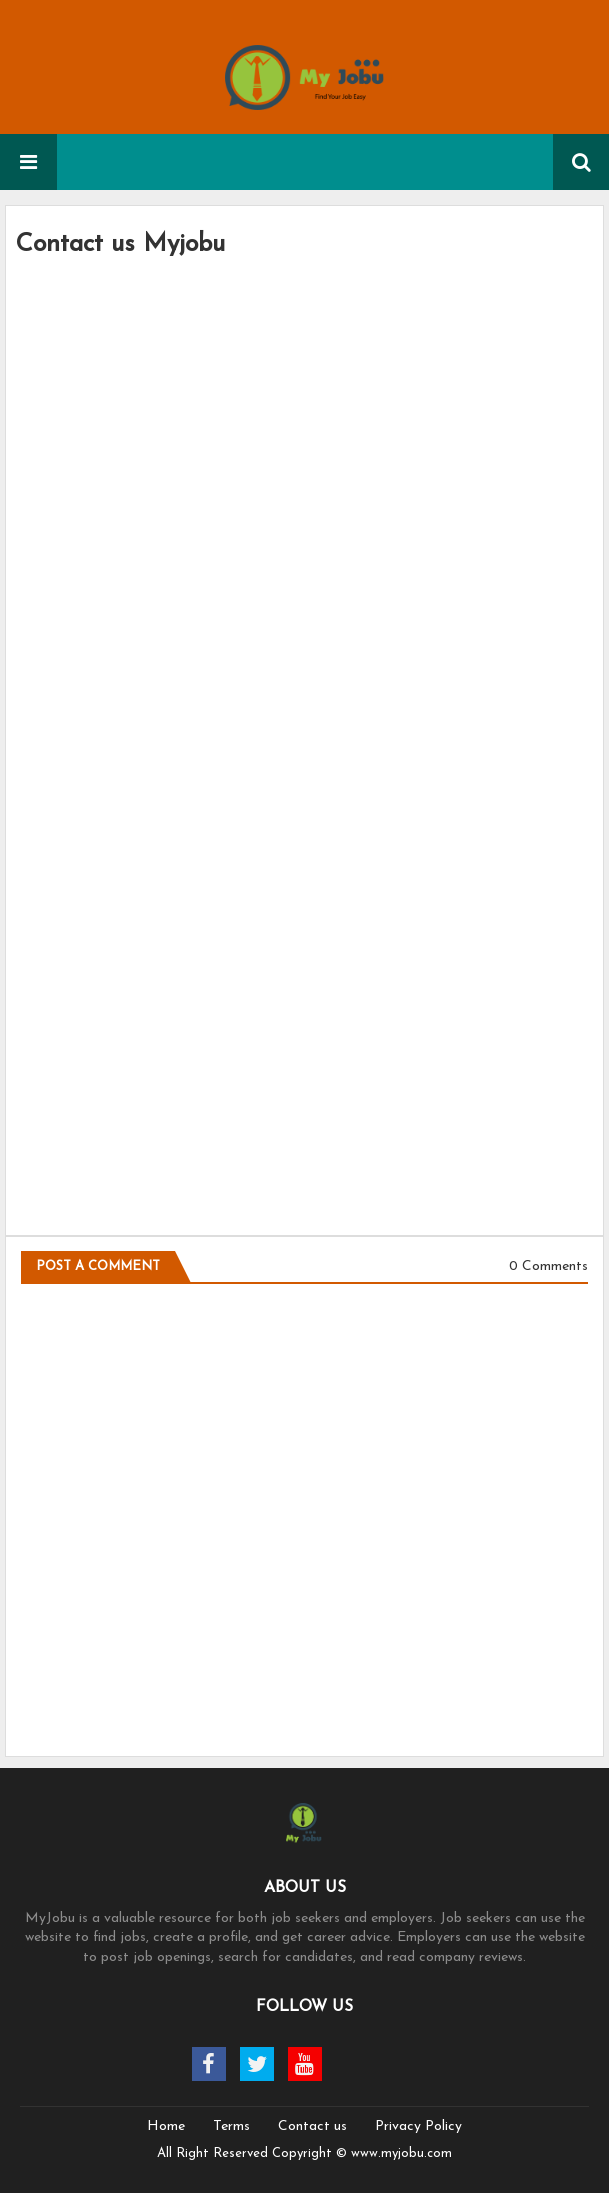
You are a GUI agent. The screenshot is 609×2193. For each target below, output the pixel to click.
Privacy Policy (418, 2126)
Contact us (312, 2126)
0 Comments (548, 1266)
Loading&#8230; (304, 735)
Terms (231, 2126)
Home (166, 2126)
